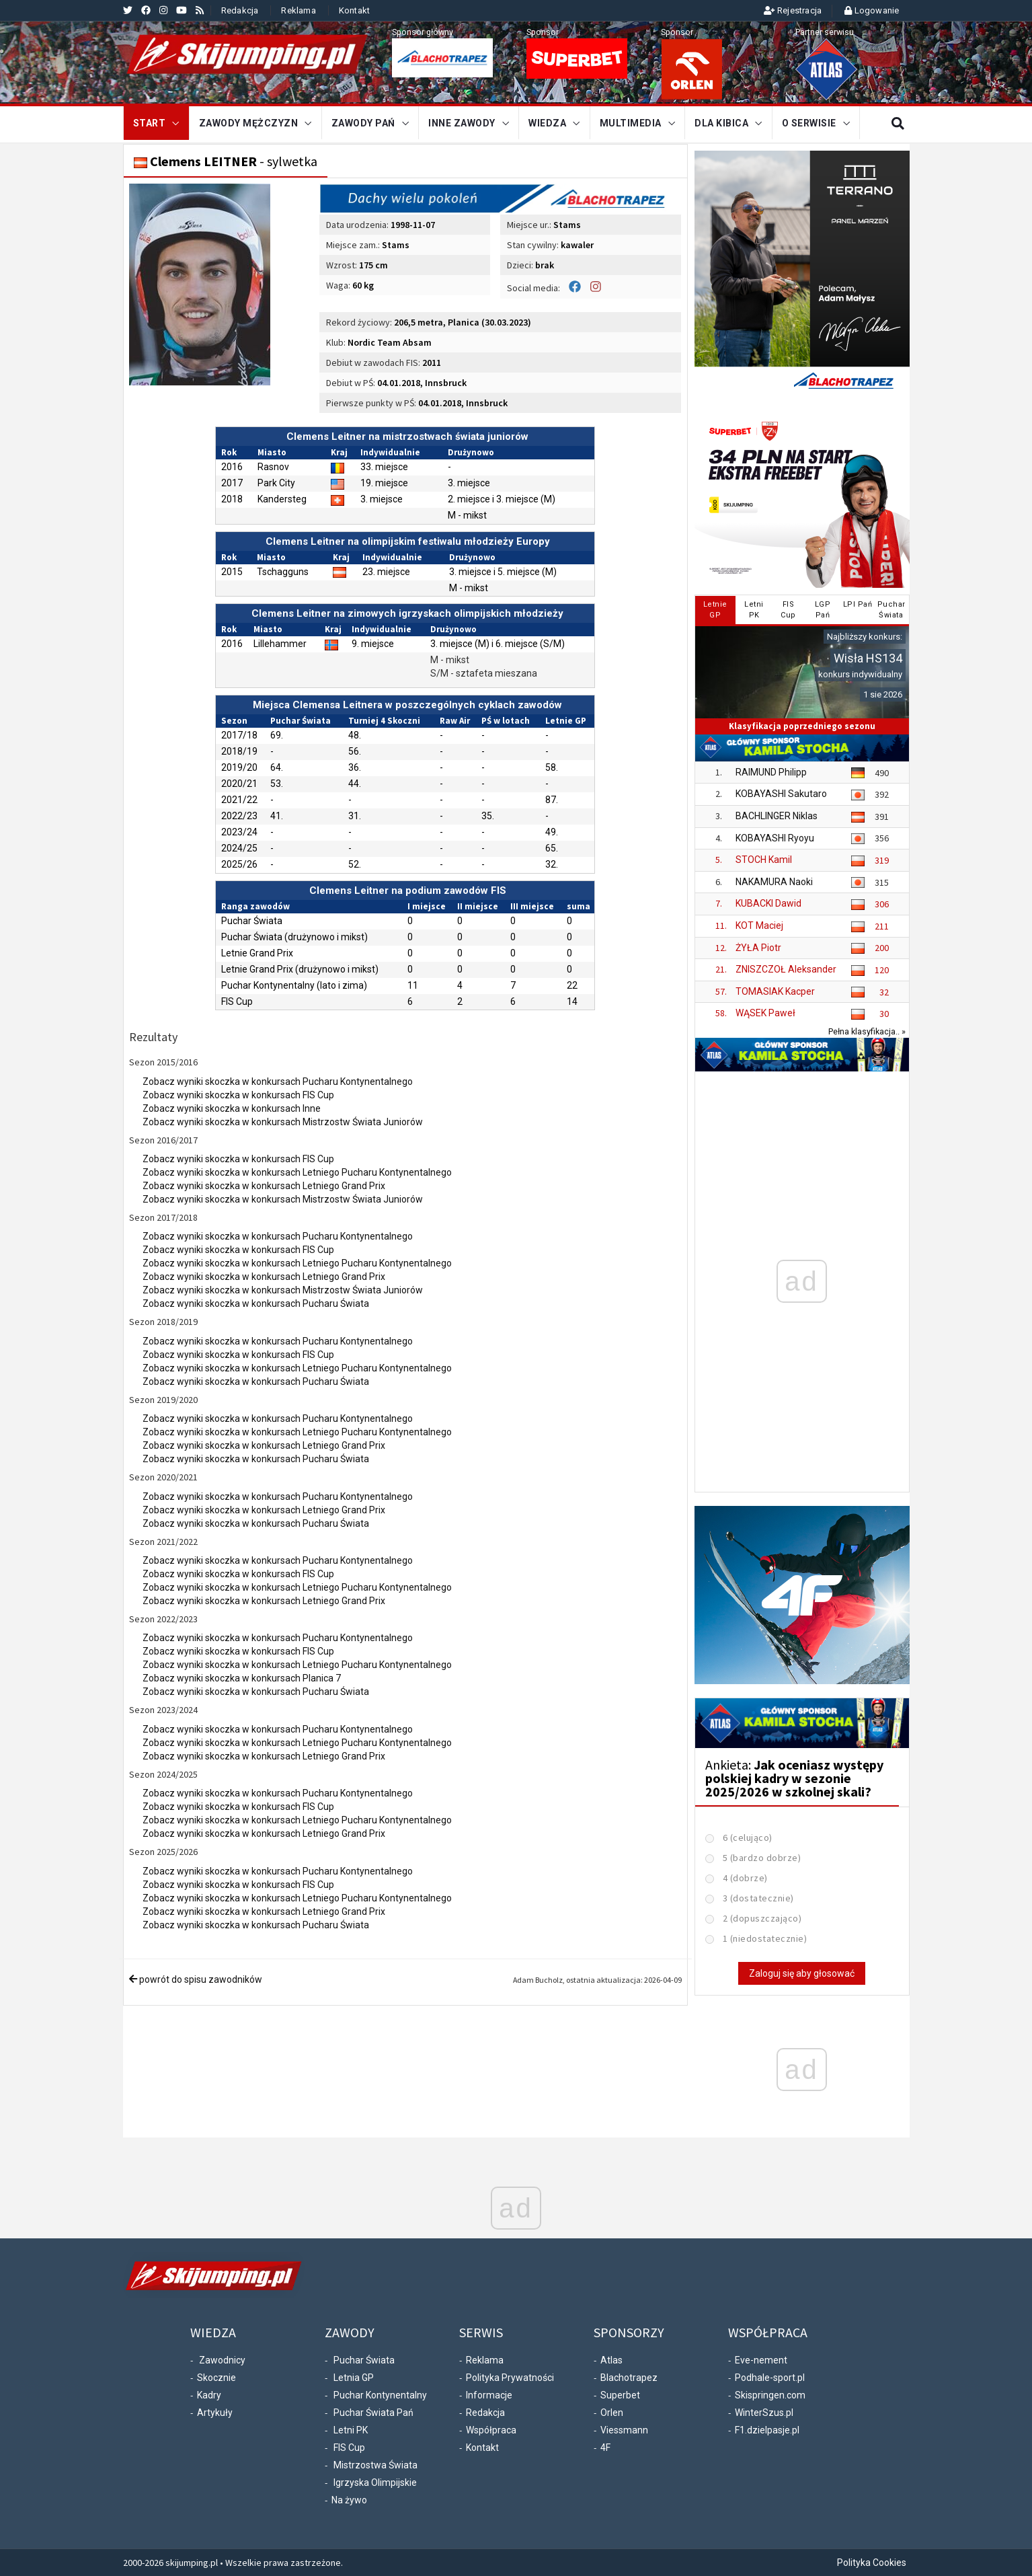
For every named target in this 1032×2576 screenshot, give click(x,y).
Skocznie (216, 2377)
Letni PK (350, 2430)
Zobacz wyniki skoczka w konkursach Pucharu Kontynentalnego (278, 1081)
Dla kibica (721, 123)
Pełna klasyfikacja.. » (867, 1031)
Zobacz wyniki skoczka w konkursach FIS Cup (238, 1095)
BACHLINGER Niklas (777, 815)
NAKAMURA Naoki (774, 881)
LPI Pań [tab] (858, 604)
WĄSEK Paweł (765, 1013)
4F (605, 2447)
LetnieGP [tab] (715, 609)
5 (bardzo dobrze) (762, 1858)
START (149, 123)
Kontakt (354, 10)
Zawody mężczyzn (249, 123)
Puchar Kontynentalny (380, 2395)
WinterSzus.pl (764, 2412)
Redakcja (240, 10)
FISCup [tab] (788, 609)
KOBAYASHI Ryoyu (775, 838)
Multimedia (631, 123)
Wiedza (547, 123)
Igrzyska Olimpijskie (375, 2482)
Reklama (298, 10)
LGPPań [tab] (823, 609)
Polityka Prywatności (510, 2377)
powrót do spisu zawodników (195, 1979)
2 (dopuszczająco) (762, 1918)
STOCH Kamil (764, 859)
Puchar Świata (364, 2360)
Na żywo (349, 2500)
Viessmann (624, 2430)
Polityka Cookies (871, 2562)
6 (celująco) (747, 1837)
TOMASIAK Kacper (775, 991)
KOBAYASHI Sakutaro (781, 793)
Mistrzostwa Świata (375, 2465)
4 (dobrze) (745, 1878)
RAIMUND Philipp (771, 772)
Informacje (489, 2395)
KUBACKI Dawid (768, 903)
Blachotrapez (629, 2377)
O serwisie (809, 123)
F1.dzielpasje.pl (767, 2430)
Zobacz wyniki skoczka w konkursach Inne (232, 1108)
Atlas (611, 2360)
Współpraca (491, 2430)
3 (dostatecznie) (758, 1898)
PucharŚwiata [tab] (891, 609)
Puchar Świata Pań (373, 2412)
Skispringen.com (770, 2395)
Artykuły (215, 2412)
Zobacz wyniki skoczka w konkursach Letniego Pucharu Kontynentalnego (297, 1172)
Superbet (620, 2395)
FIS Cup (349, 2447)
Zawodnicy (222, 2360)
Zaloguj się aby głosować (802, 1973)
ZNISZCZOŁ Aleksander (786, 969)
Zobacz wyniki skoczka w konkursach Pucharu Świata (256, 1303)
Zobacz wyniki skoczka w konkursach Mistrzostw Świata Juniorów (283, 1121)
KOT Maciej (759, 925)
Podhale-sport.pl (770, 2377)
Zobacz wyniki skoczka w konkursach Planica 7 (242, 1678)
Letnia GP (353, 2377)
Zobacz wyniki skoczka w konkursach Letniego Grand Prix (264, 1185)
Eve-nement (761, 2360)
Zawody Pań (363, 123)
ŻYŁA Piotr (758, 947)
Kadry (209, 2395)
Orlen (611, 2412)
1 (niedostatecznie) (765, 1938)
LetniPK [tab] (754, 609)
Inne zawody (461, 123)
